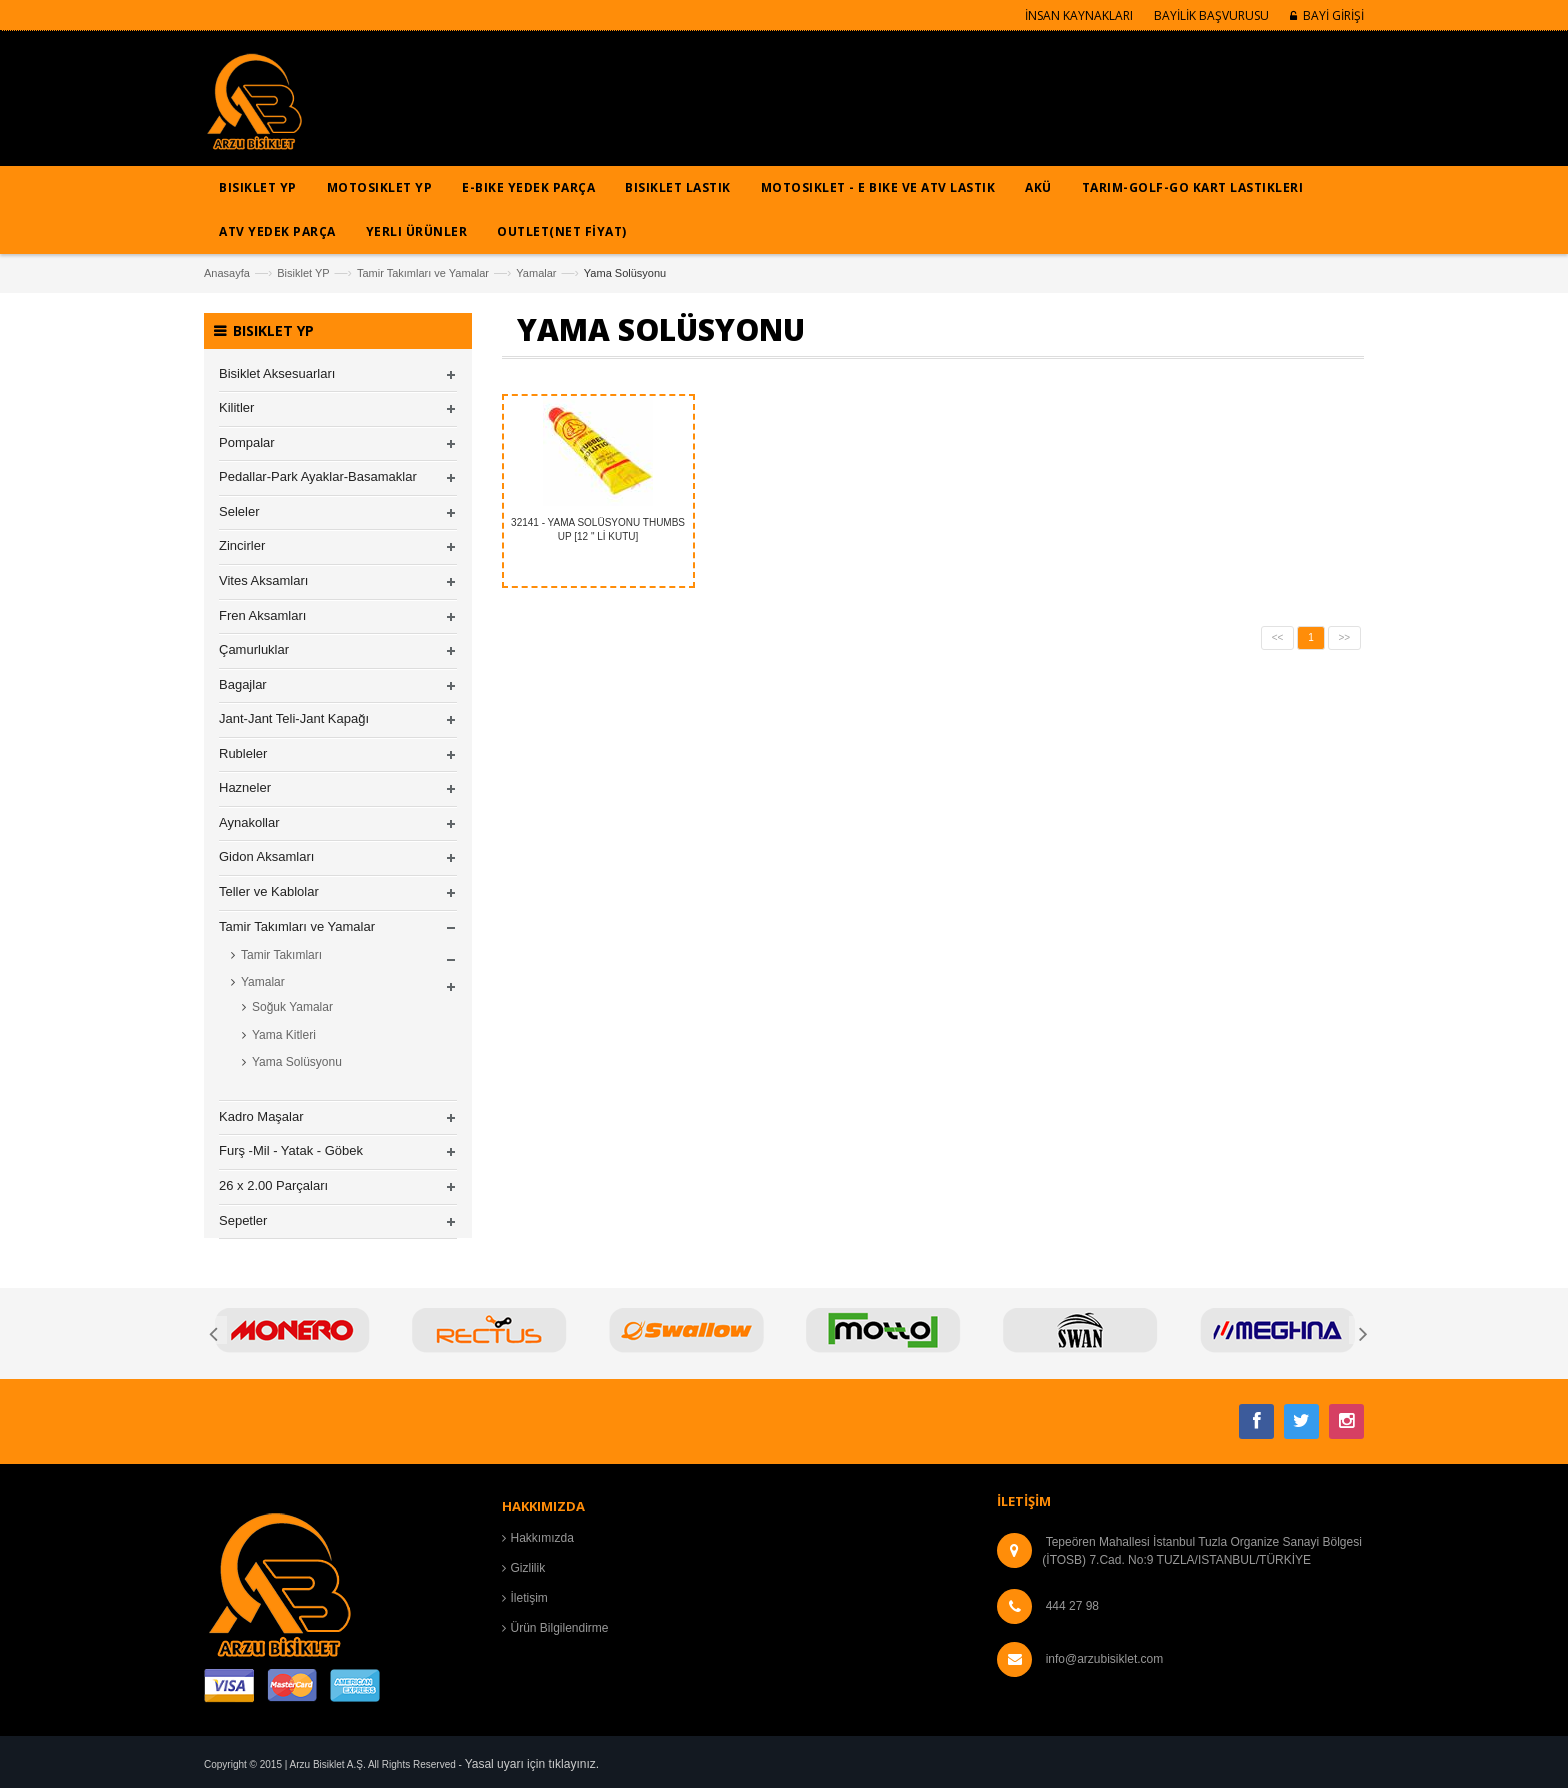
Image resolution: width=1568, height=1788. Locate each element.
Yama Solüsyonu (297, 1062)
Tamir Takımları (281, 955)
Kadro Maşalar (261, 1116)
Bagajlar (243, 684)
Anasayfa (227, 273)
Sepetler (243, 1220)
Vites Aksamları (263, 580)
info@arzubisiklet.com (1105, 1659)
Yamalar (536, 273)
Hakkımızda (542, 1538)
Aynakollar (249, 822)
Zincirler (242, 545)
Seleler (239, 511)
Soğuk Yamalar (292, 1007)
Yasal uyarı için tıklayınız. (532, 1764)
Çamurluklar (254, 649)
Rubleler (243, 753)
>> (1345, 637)
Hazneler (245, 787)
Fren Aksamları (262, 615)
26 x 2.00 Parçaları (273, 1185)
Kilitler (236, 407)
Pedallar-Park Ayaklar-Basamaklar (318, 476)
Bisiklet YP (303, 273)
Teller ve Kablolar (269, 891)
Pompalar (247, 442)
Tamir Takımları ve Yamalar (423, 273)
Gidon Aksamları (266, 856)
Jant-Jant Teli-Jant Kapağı (294, 718)
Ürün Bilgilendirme (560, 1628)
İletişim (529, 1598)
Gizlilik (528, 1568)
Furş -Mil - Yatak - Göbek (291, 1150)
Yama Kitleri (284, 1035)
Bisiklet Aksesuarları (277, 373)
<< (1278, 637)
